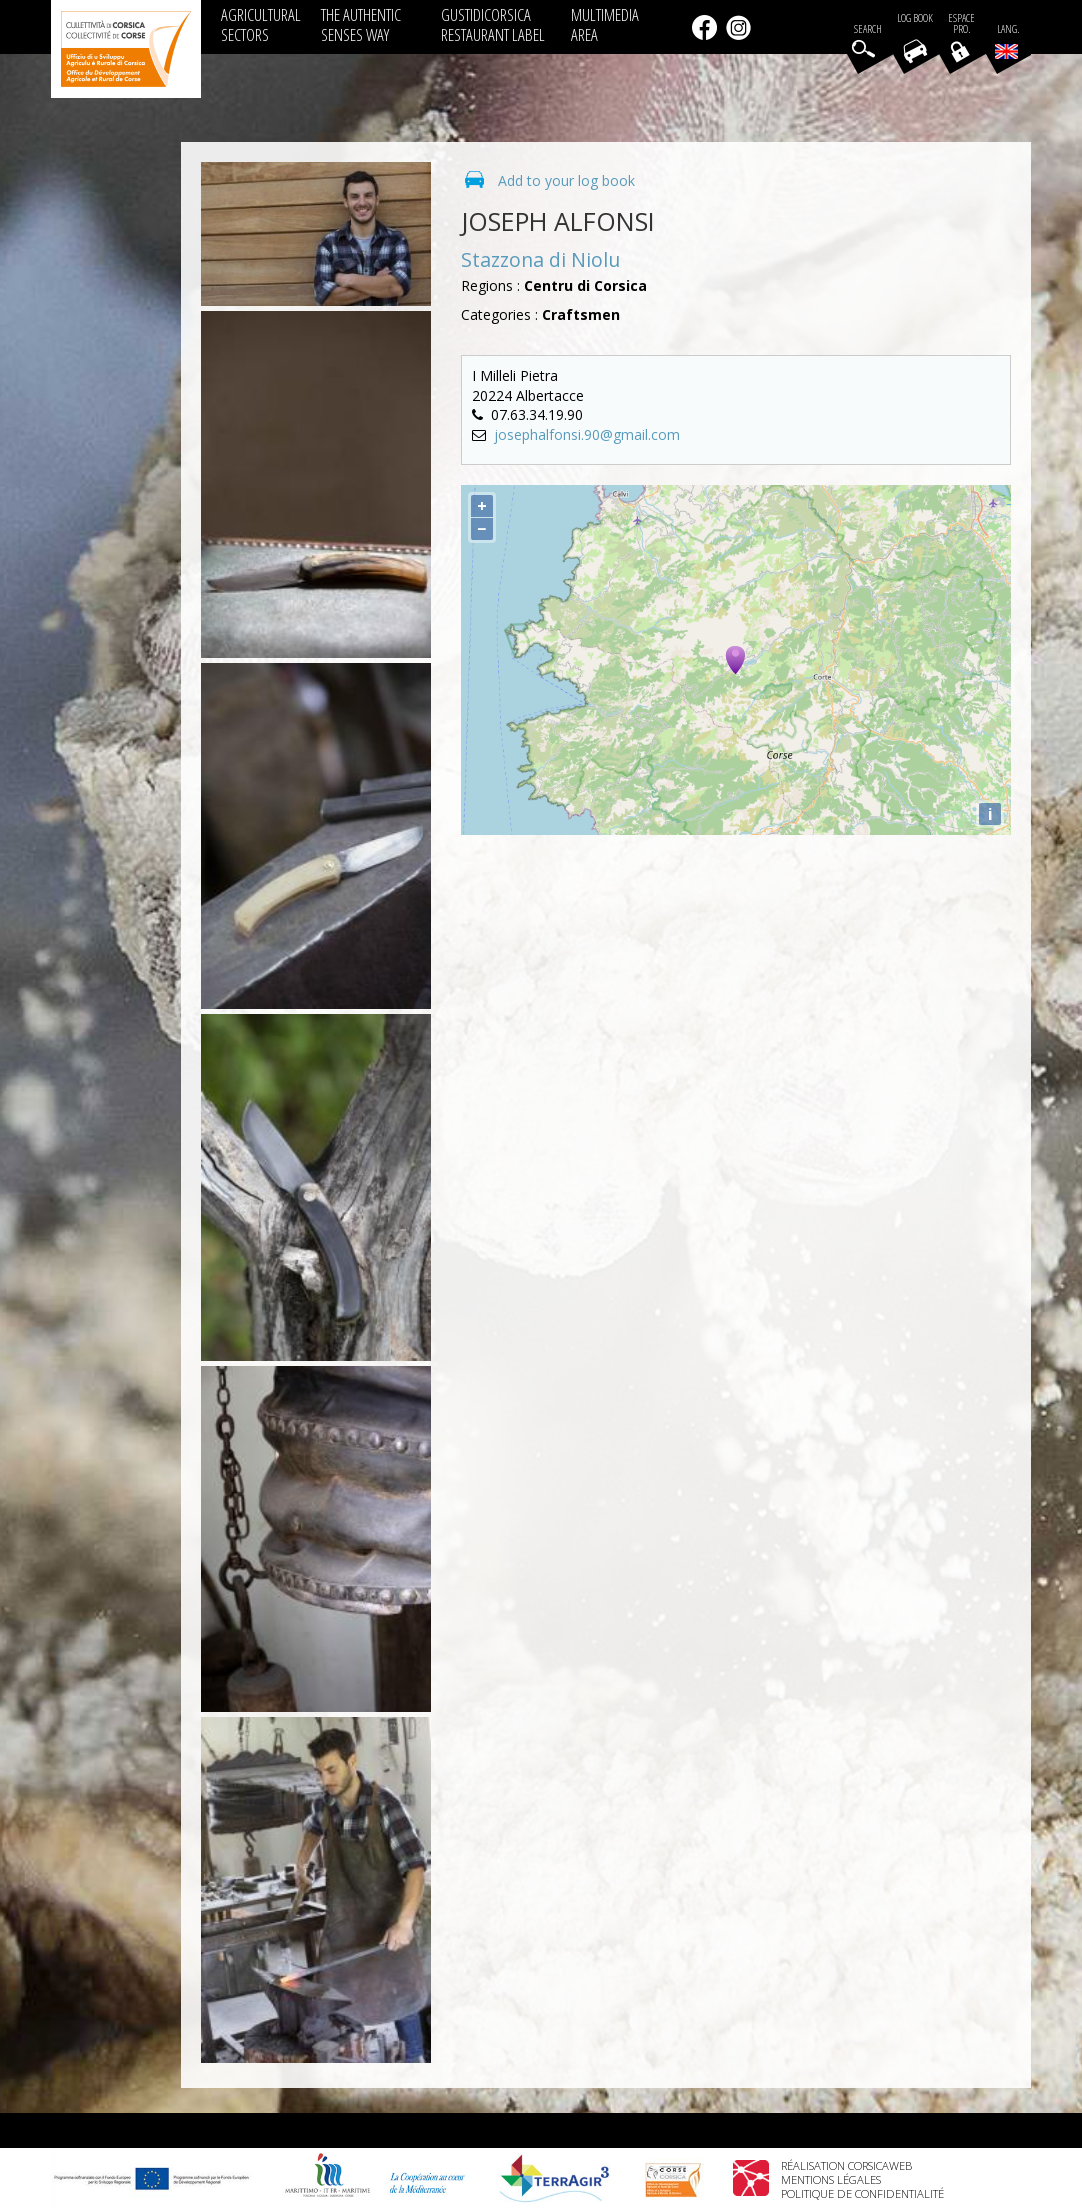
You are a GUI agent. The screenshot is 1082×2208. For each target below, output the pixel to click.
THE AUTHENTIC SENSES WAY (361, 24)
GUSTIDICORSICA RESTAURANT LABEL (493, 24)
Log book (915, 18)
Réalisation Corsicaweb (846, 2165)
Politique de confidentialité (862, 2193)
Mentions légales (831, 2179)
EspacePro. (961, 24)
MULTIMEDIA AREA (605, 24)
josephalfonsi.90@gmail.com (587, 434)
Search (868, 29)
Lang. (1007, 41)
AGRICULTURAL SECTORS (261, 24)
